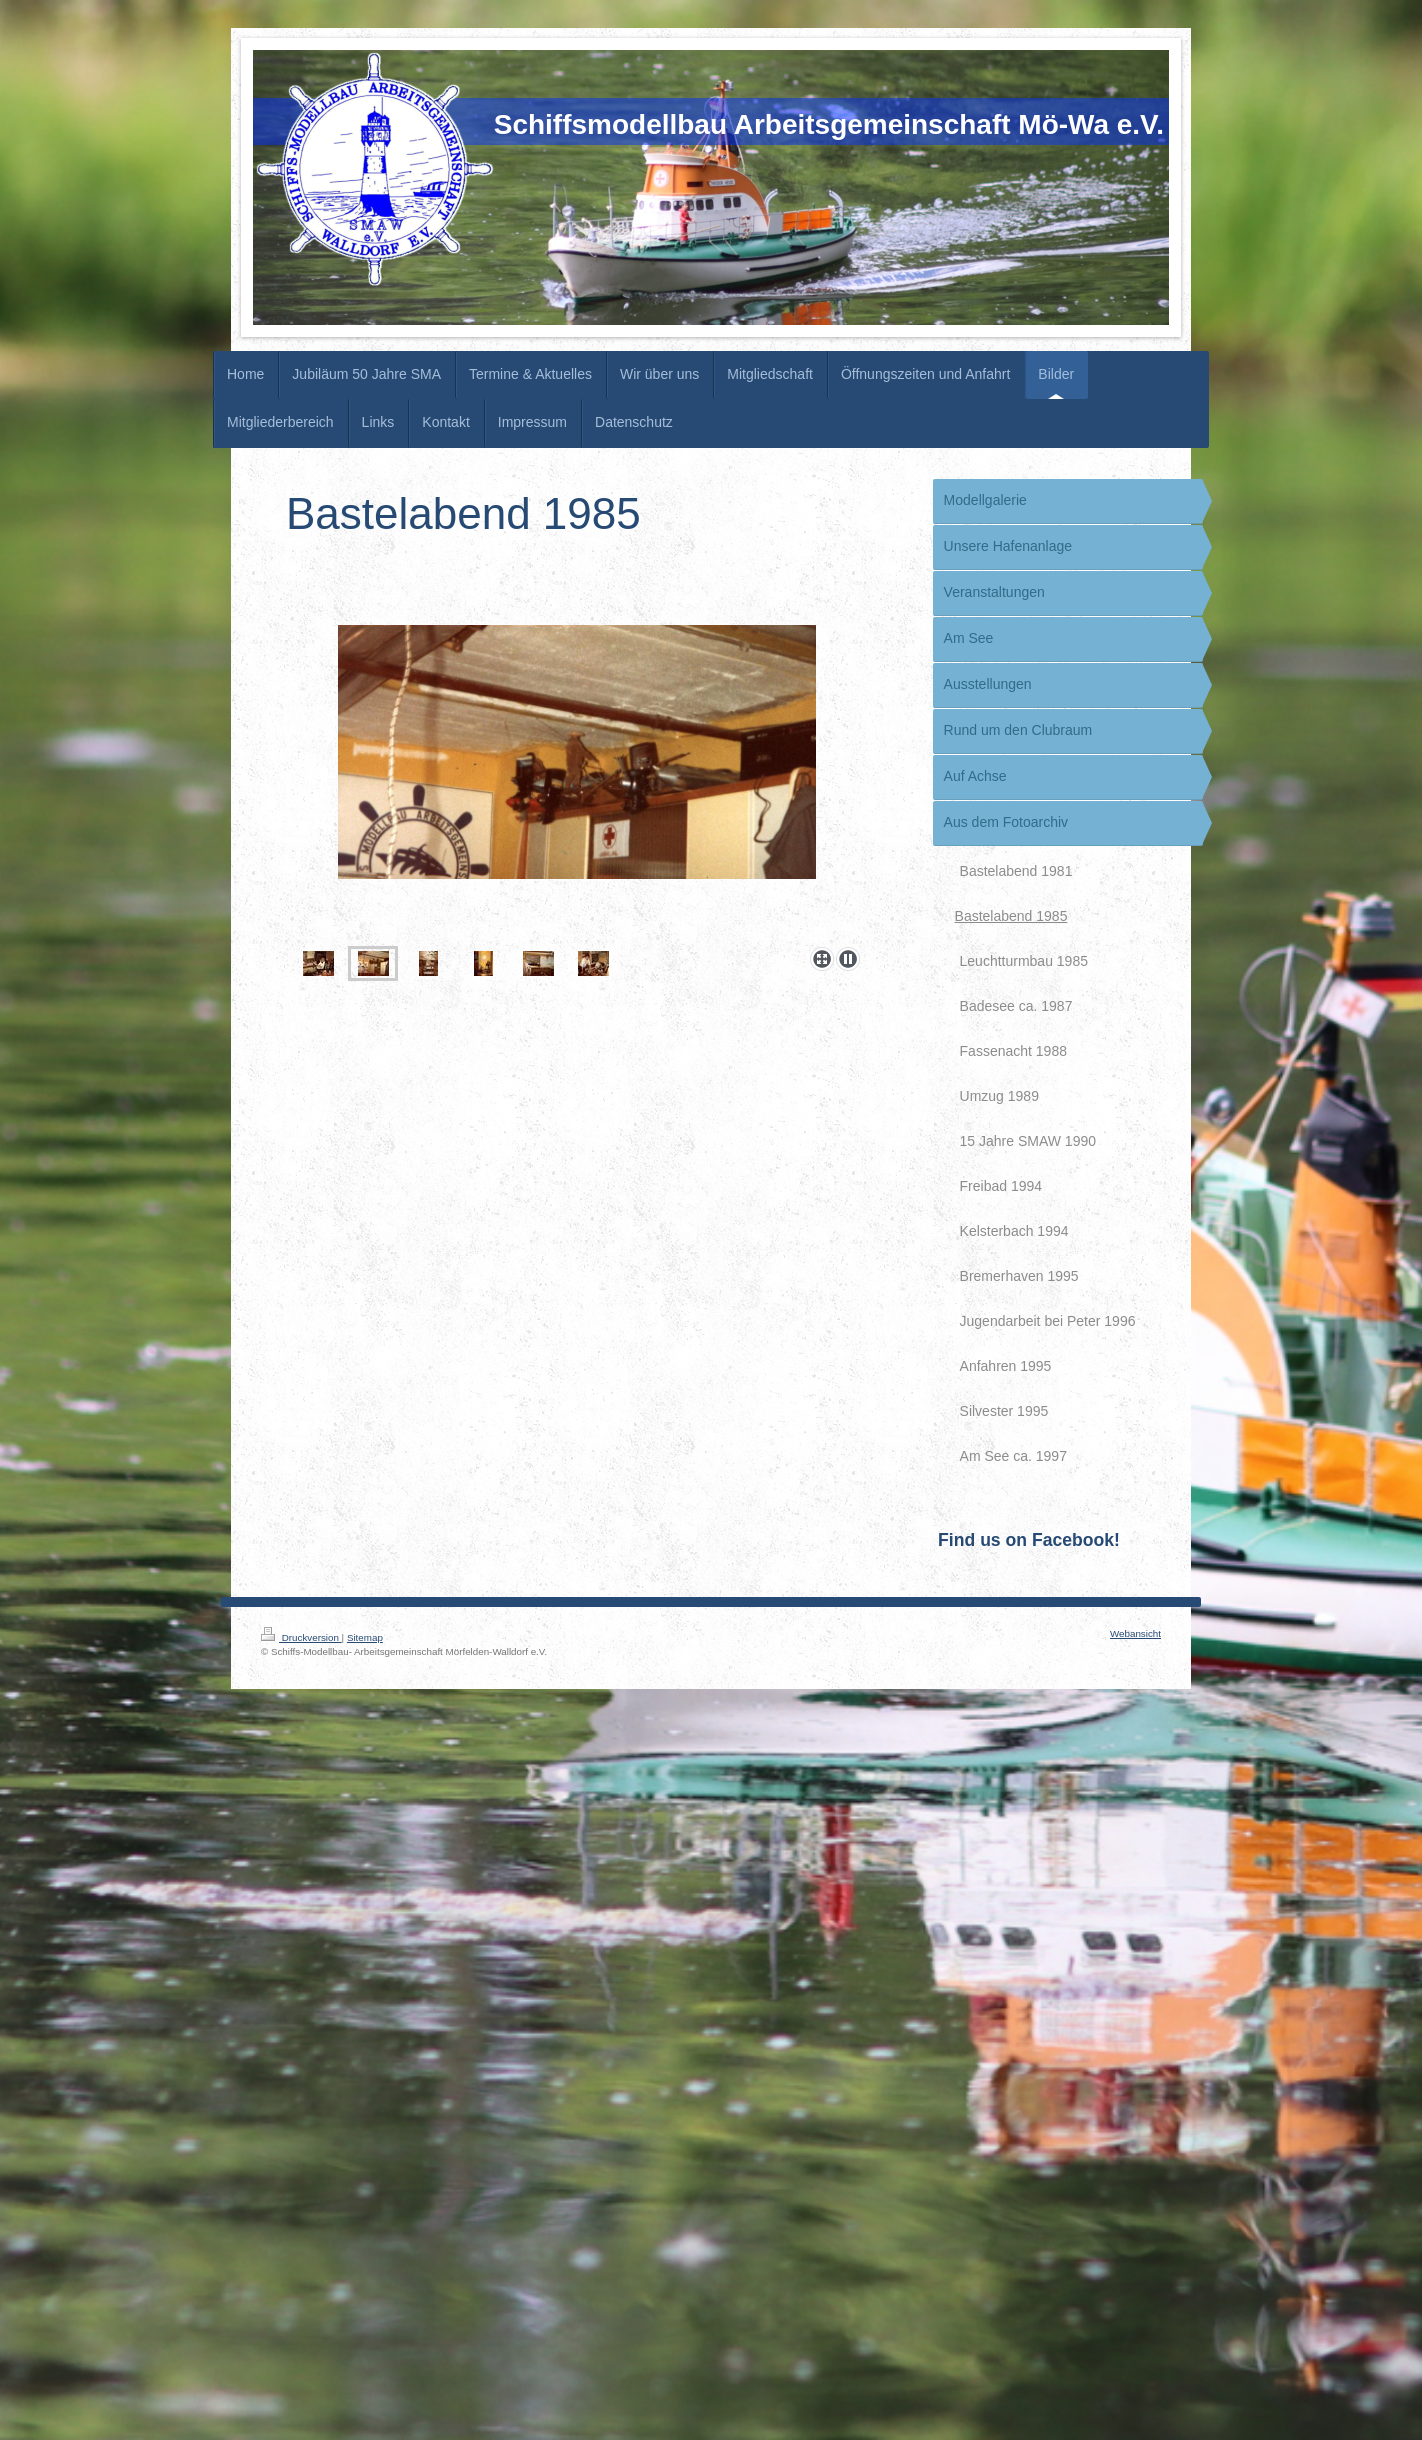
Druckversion (301, 1637)
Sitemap (365, 1637)
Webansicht (1135, 1633)
